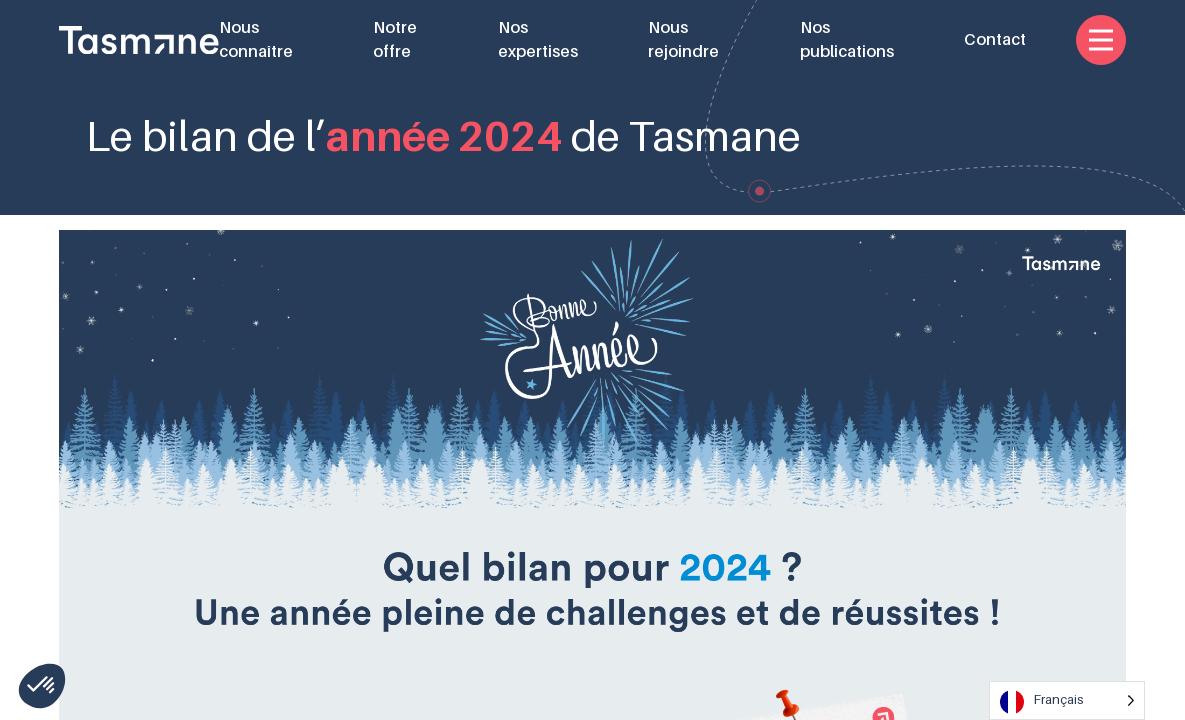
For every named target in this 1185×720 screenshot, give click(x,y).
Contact (995, 40)
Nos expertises (538, 40)
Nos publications (847, 40)
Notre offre (395, 40)
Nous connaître (256, 40)
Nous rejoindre (683, 40)
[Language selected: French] (1067, 700)
